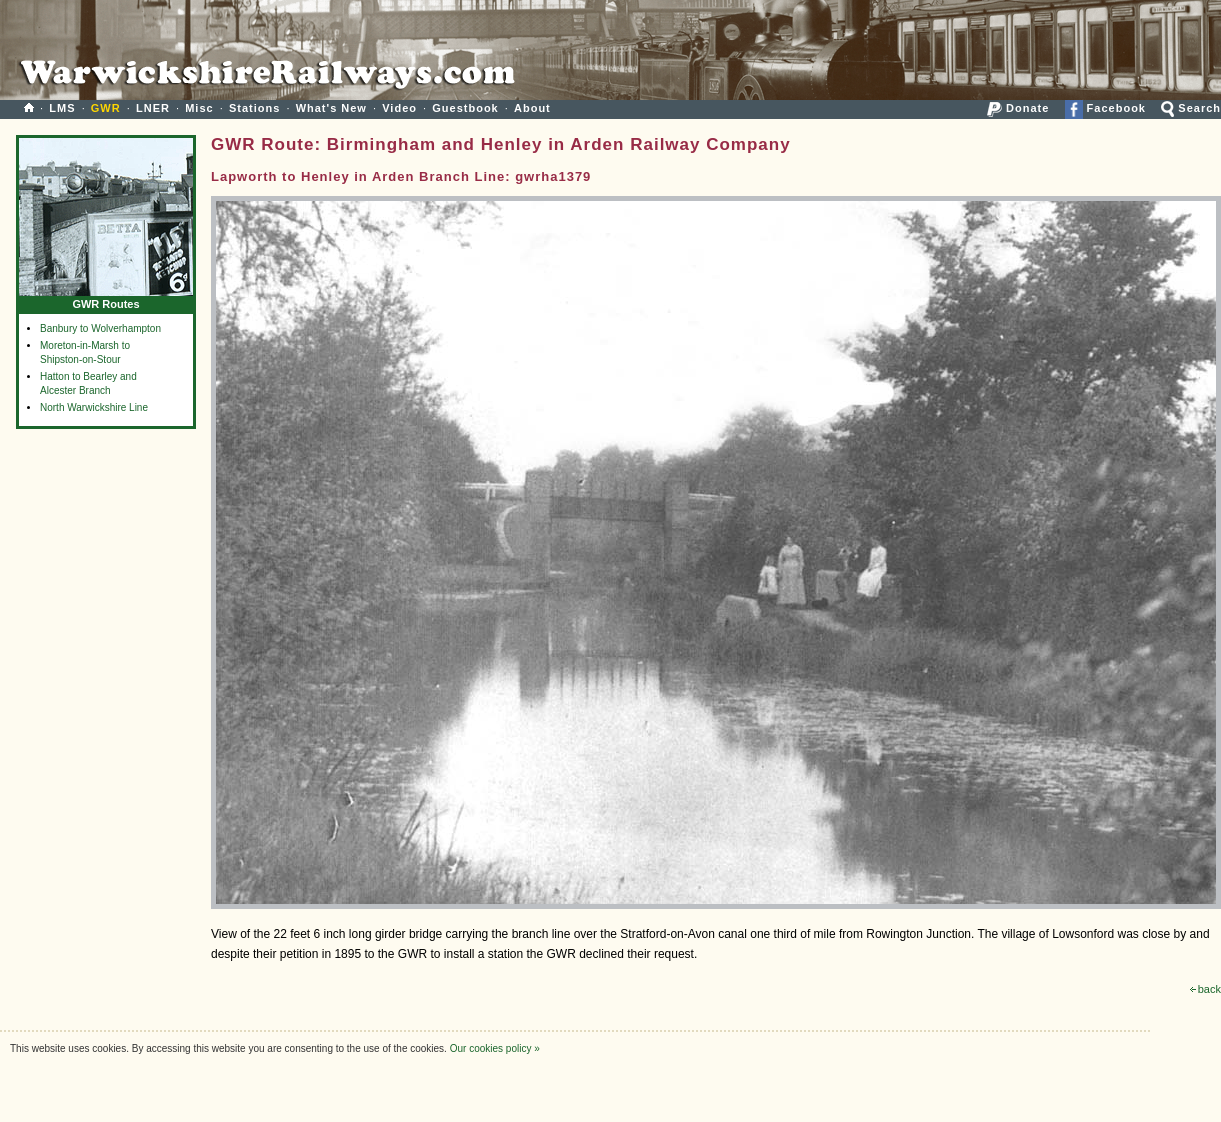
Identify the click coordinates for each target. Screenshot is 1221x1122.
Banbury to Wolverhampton (100, 328)
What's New (331, 108)
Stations (254, 108)
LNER (153, 108)
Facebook (1105, 108)
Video (399, 108)
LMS (62, 108)
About (532, 108)
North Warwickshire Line (94, 407)
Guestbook (465, 108)
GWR (106, 108)
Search (1191, 108)
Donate (1018, 108)
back (1205, 989)
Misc (199, 108)
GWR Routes (106, 299)
